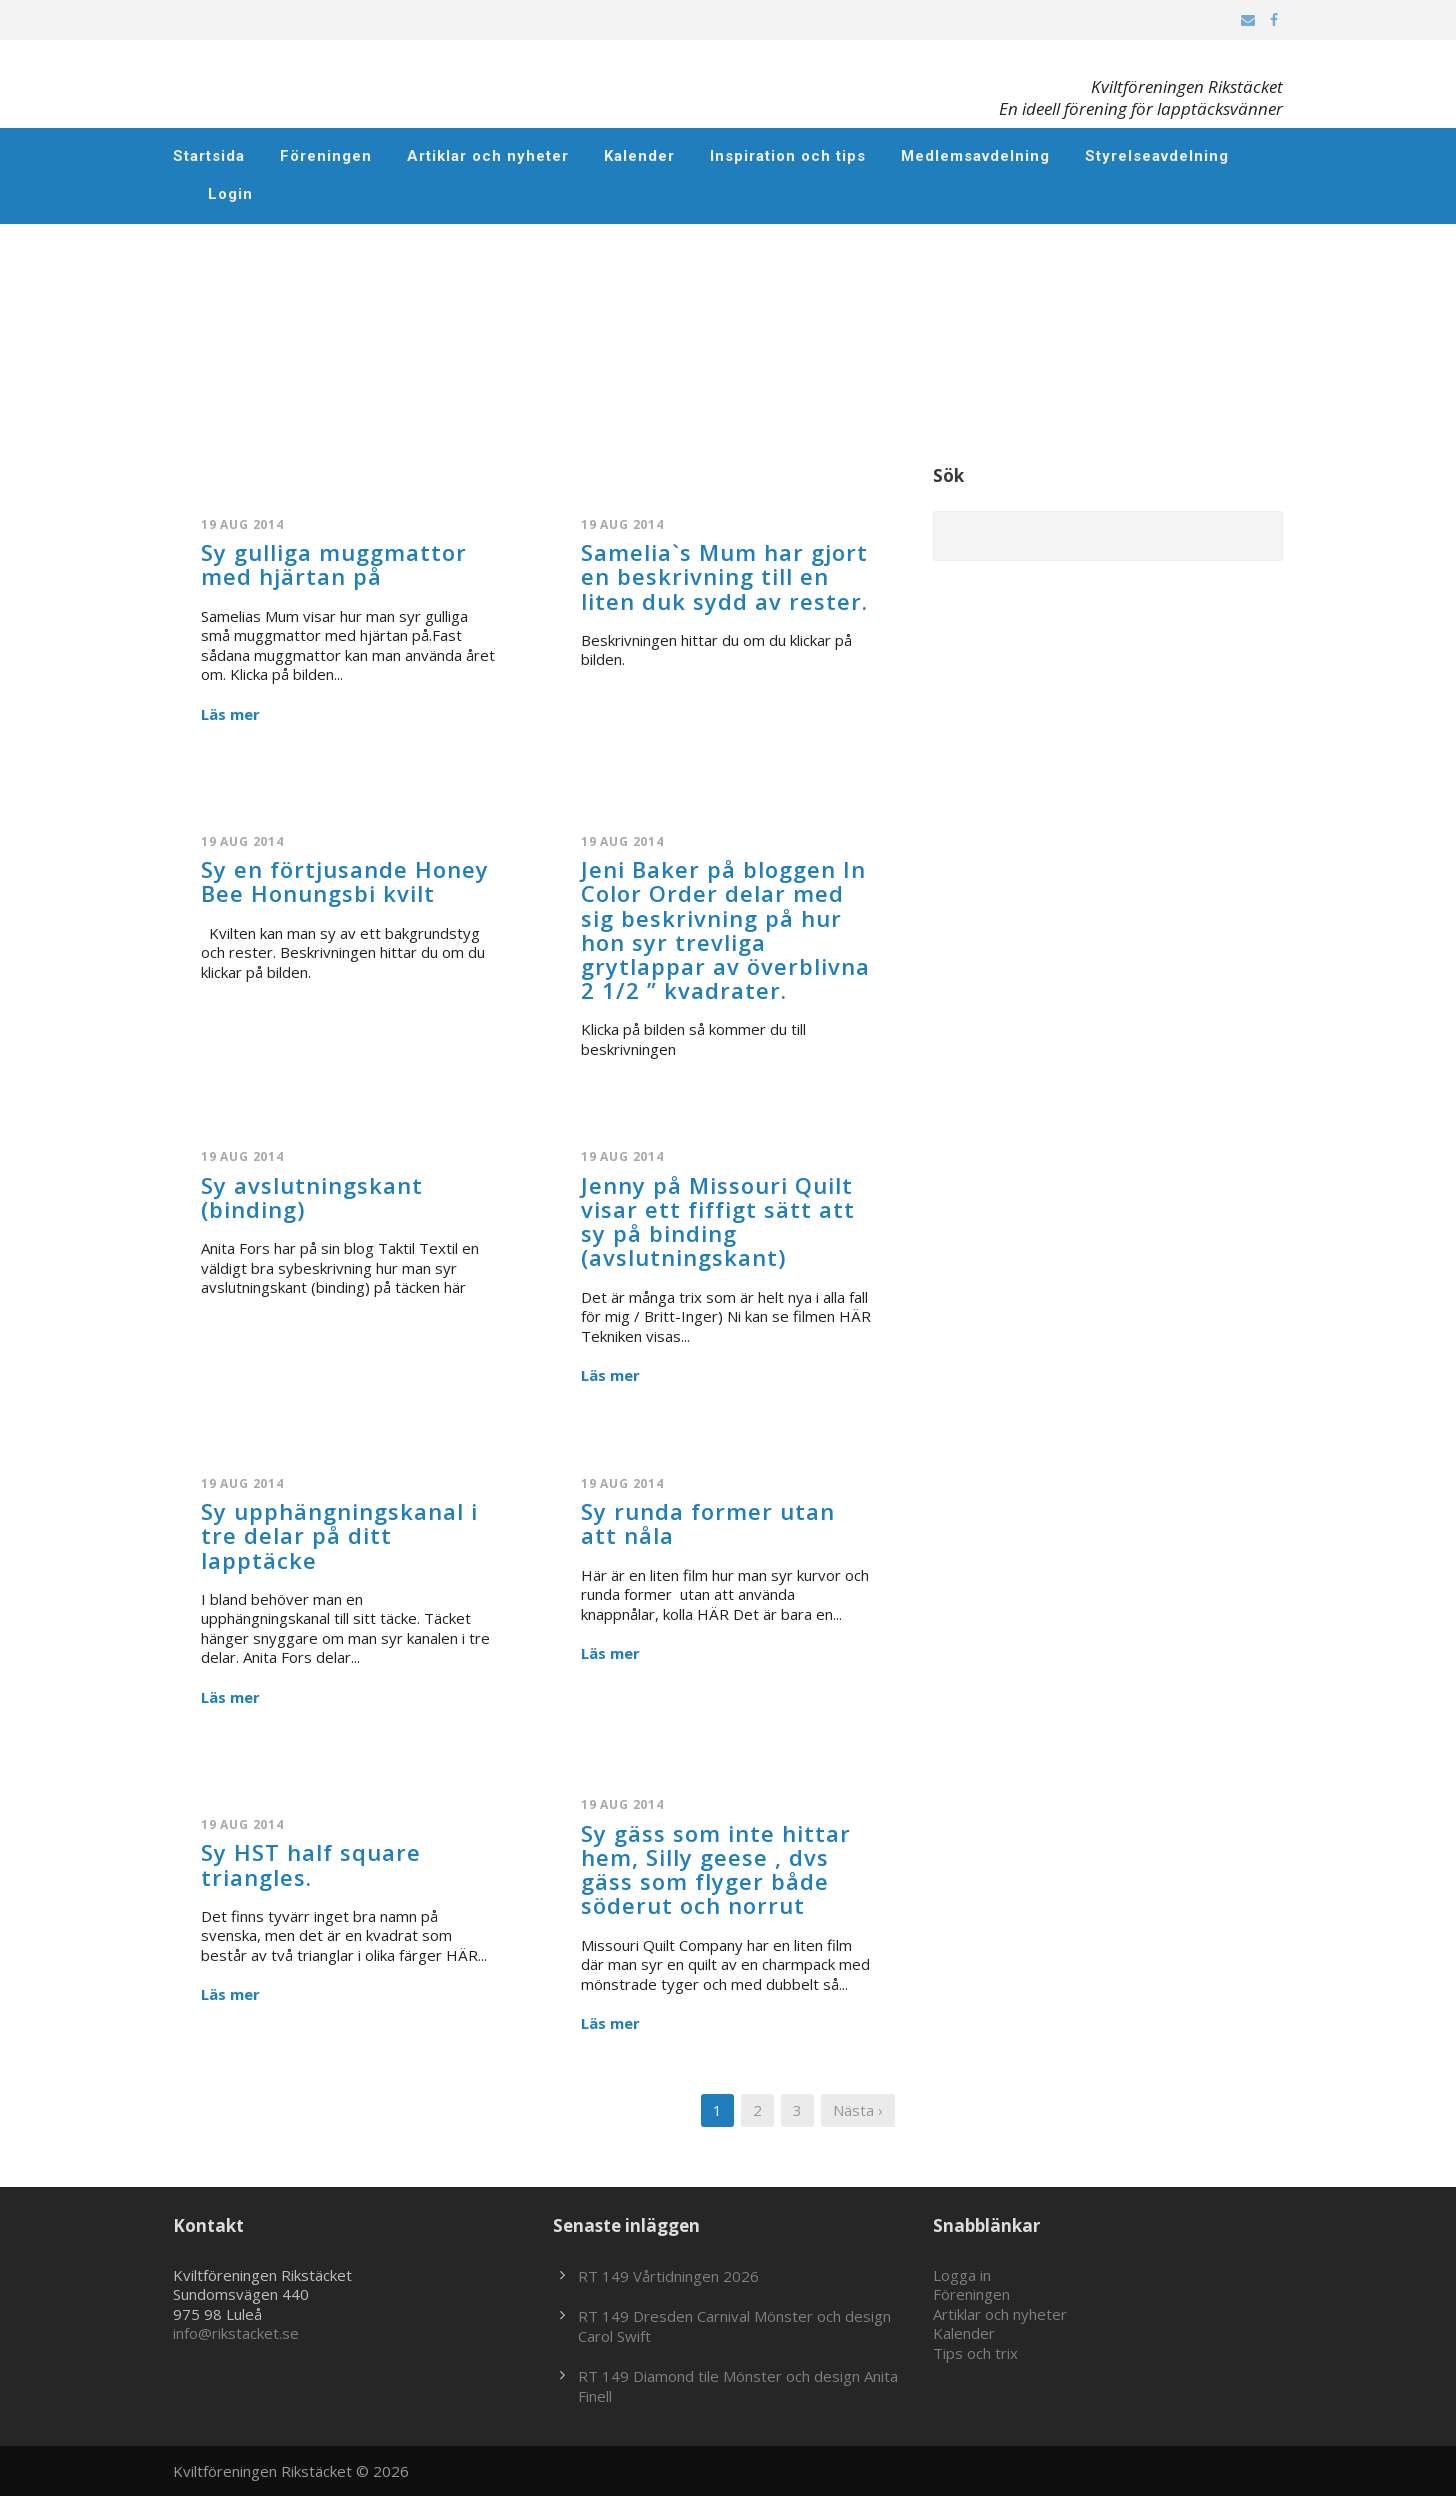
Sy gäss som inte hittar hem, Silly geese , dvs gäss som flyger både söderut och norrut (716, 1869)
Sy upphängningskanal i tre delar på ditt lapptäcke (339, 1535)
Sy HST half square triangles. (311, 1864)
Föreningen (326, 156)
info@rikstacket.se (236, 2333)
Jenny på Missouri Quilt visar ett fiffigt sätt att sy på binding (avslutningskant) (718, 1221)
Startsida (209, 156)
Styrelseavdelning (1157, 156)
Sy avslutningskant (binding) (312, 1197)
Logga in (962, 2275)
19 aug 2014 (242, 524)
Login (230, 194)
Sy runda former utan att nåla (708, 1523)
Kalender (639, 156)
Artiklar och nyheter (488, 156)
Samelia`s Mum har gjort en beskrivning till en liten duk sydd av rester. (724, 576)
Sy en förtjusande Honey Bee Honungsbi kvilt (345, 881)
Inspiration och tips (788, 156)
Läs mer (230, 714)
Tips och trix (975, 2353)
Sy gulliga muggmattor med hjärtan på (334, 564)
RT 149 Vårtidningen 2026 (668, 2276)
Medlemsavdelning (975, 156)
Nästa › (858, 2110)
